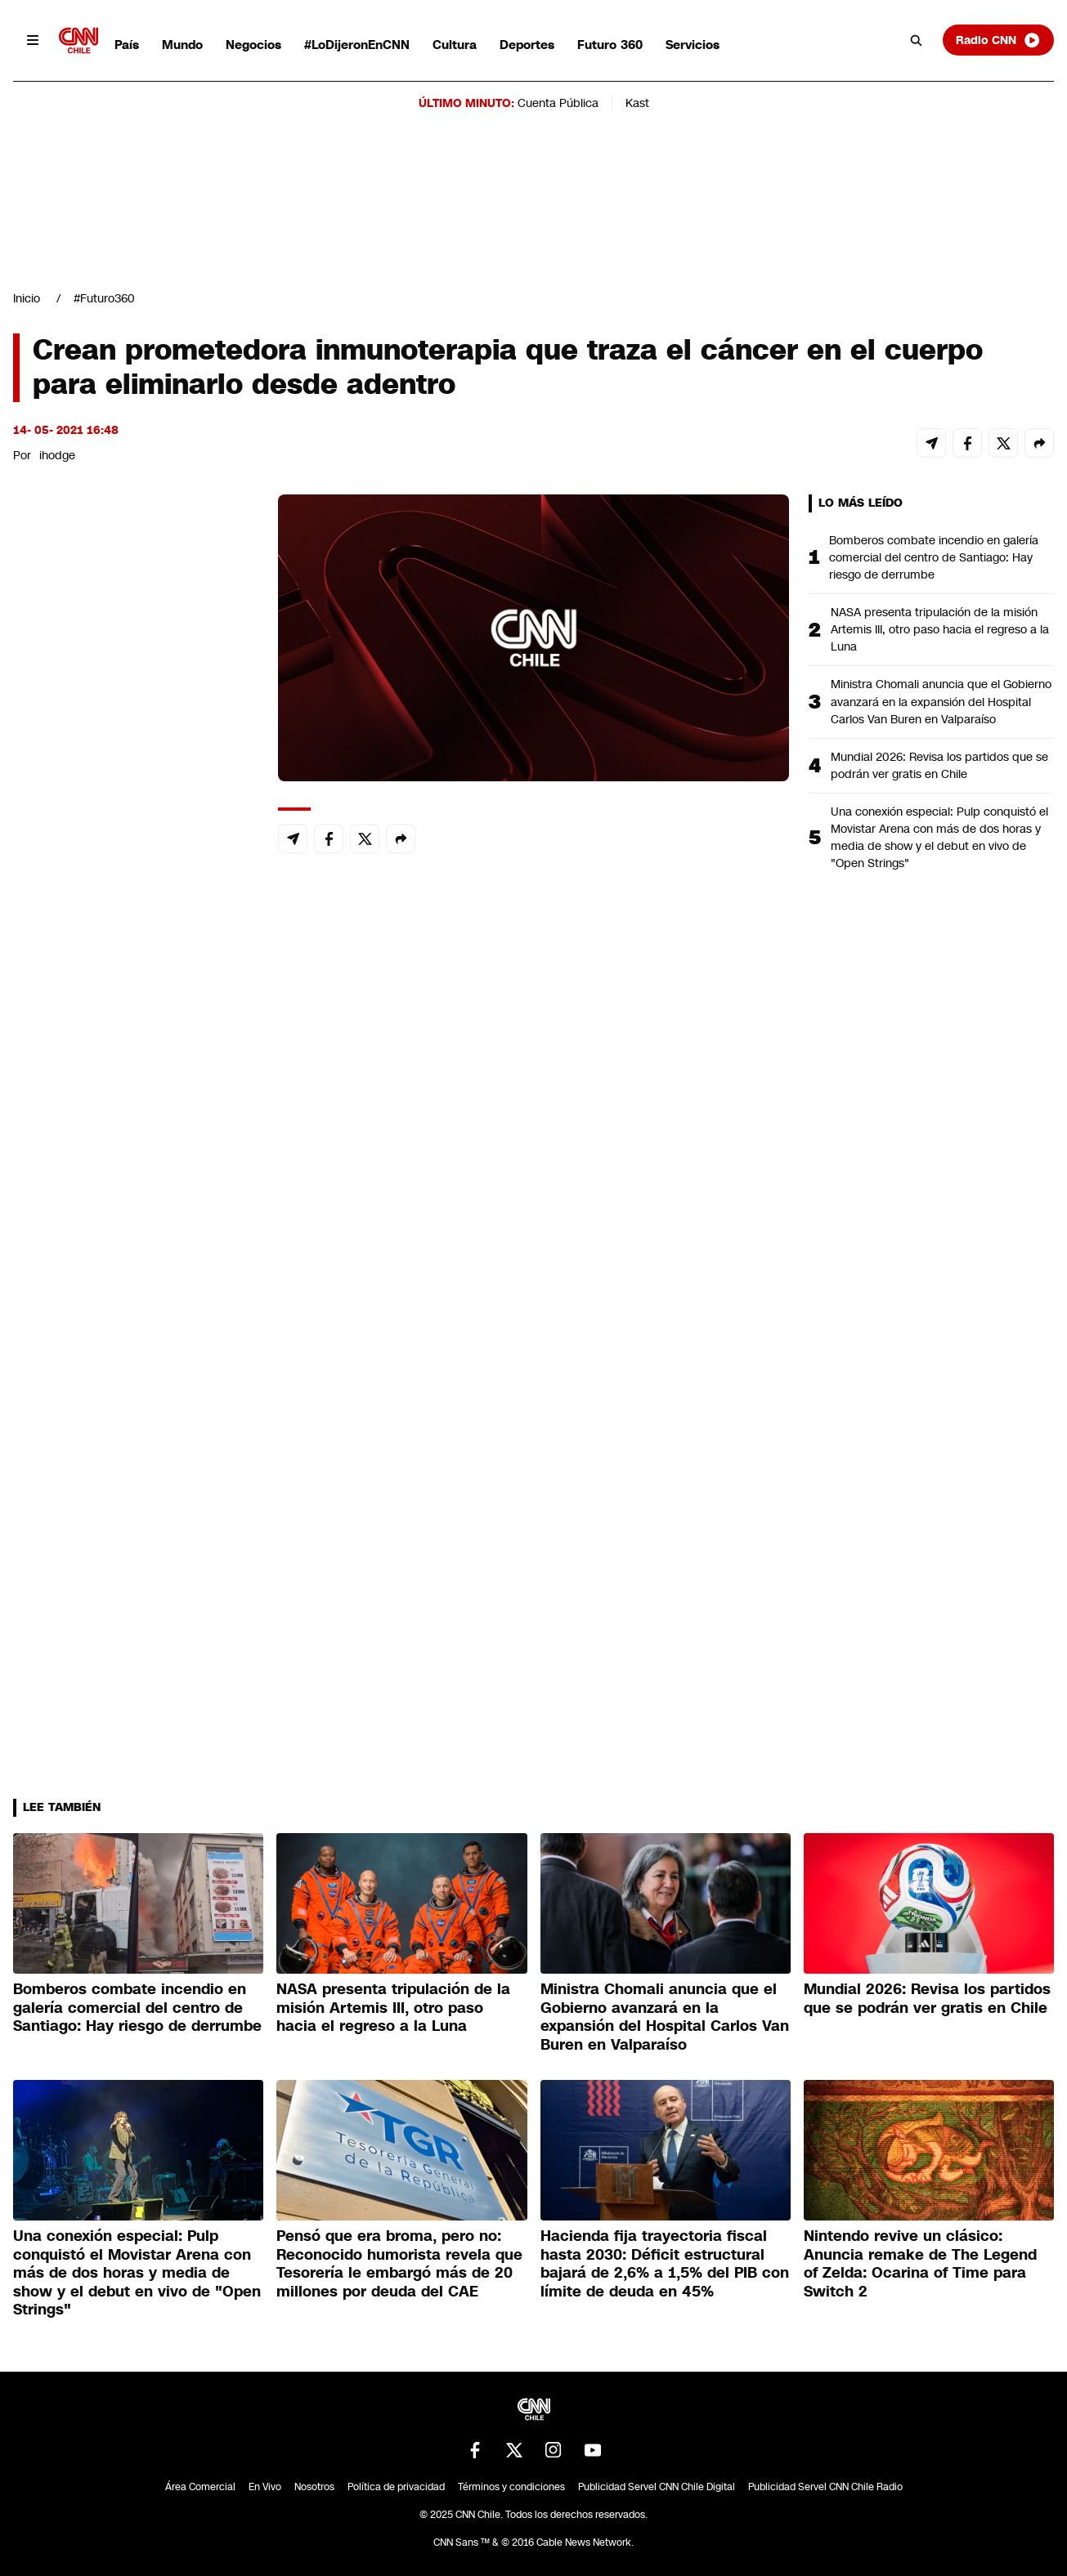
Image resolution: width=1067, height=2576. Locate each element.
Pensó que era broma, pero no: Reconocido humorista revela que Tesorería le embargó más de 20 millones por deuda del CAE (399, 2263)
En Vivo (265, 2486)
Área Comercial (200, 2486)
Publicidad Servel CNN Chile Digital (656, 2486)
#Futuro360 (104, 298)
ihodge (57, 455)
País (126, 44)
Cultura (455, 44)
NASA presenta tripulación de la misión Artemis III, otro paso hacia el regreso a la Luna (940, 629)
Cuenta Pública (558, 103)
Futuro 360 (610, 44)
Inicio (26, 298)
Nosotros (314, 2486)
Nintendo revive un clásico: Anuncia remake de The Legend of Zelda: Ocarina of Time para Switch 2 (920, 2263)
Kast (637, 103)
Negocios (253, 44)
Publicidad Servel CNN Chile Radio (825, 2486)
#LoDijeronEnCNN (357, 44)
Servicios (693, 44)
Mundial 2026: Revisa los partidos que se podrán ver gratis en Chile (939, 765)
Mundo (182, 44)
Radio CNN (998, 40)
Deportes (527, 44)
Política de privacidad (396, 2486)
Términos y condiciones (511, 2486)
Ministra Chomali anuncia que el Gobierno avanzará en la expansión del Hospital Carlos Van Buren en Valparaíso (941, 701)
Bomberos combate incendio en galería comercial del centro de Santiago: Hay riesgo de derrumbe (933, 557)
